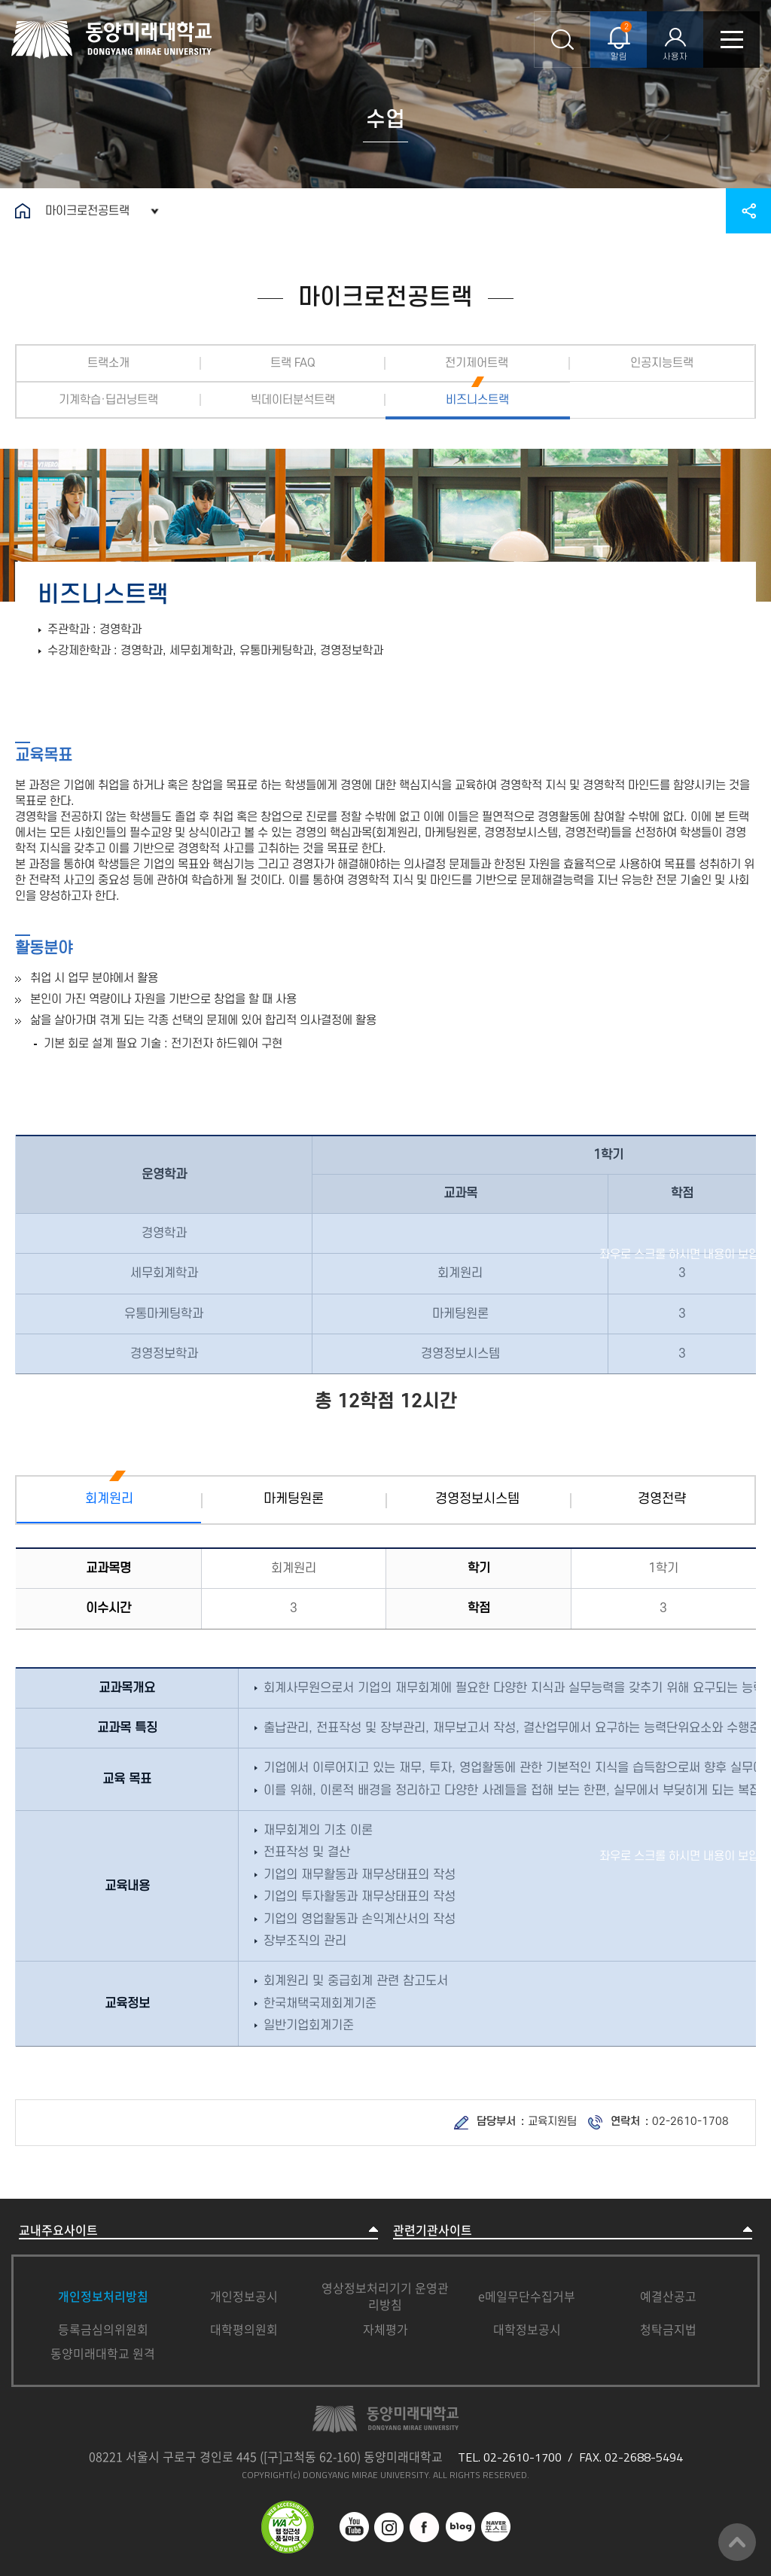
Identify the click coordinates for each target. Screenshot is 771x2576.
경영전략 (662, 1499)
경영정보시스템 (477, 1499)
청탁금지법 (668, 2329)
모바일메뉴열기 (731, 39)
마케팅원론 (294, 1499)
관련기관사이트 (432, 2230)
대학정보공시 (527, 2329)
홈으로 (22, 210)
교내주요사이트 (58, 2230)
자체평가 (385, 2329)
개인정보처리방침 (103, 2296)
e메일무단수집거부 (526, 2296)
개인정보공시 (244, 2296)
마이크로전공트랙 (87, 211)
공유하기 (748, 210)
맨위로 (737, 2542)
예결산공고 (668, 2296)
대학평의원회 (244, 2329)
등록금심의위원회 (103, 2329)
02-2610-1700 (522, 2457)
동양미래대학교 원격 (102, 2353)
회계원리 (109, 1499)
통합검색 (562, 39)
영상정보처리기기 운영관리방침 (385, 2296)
